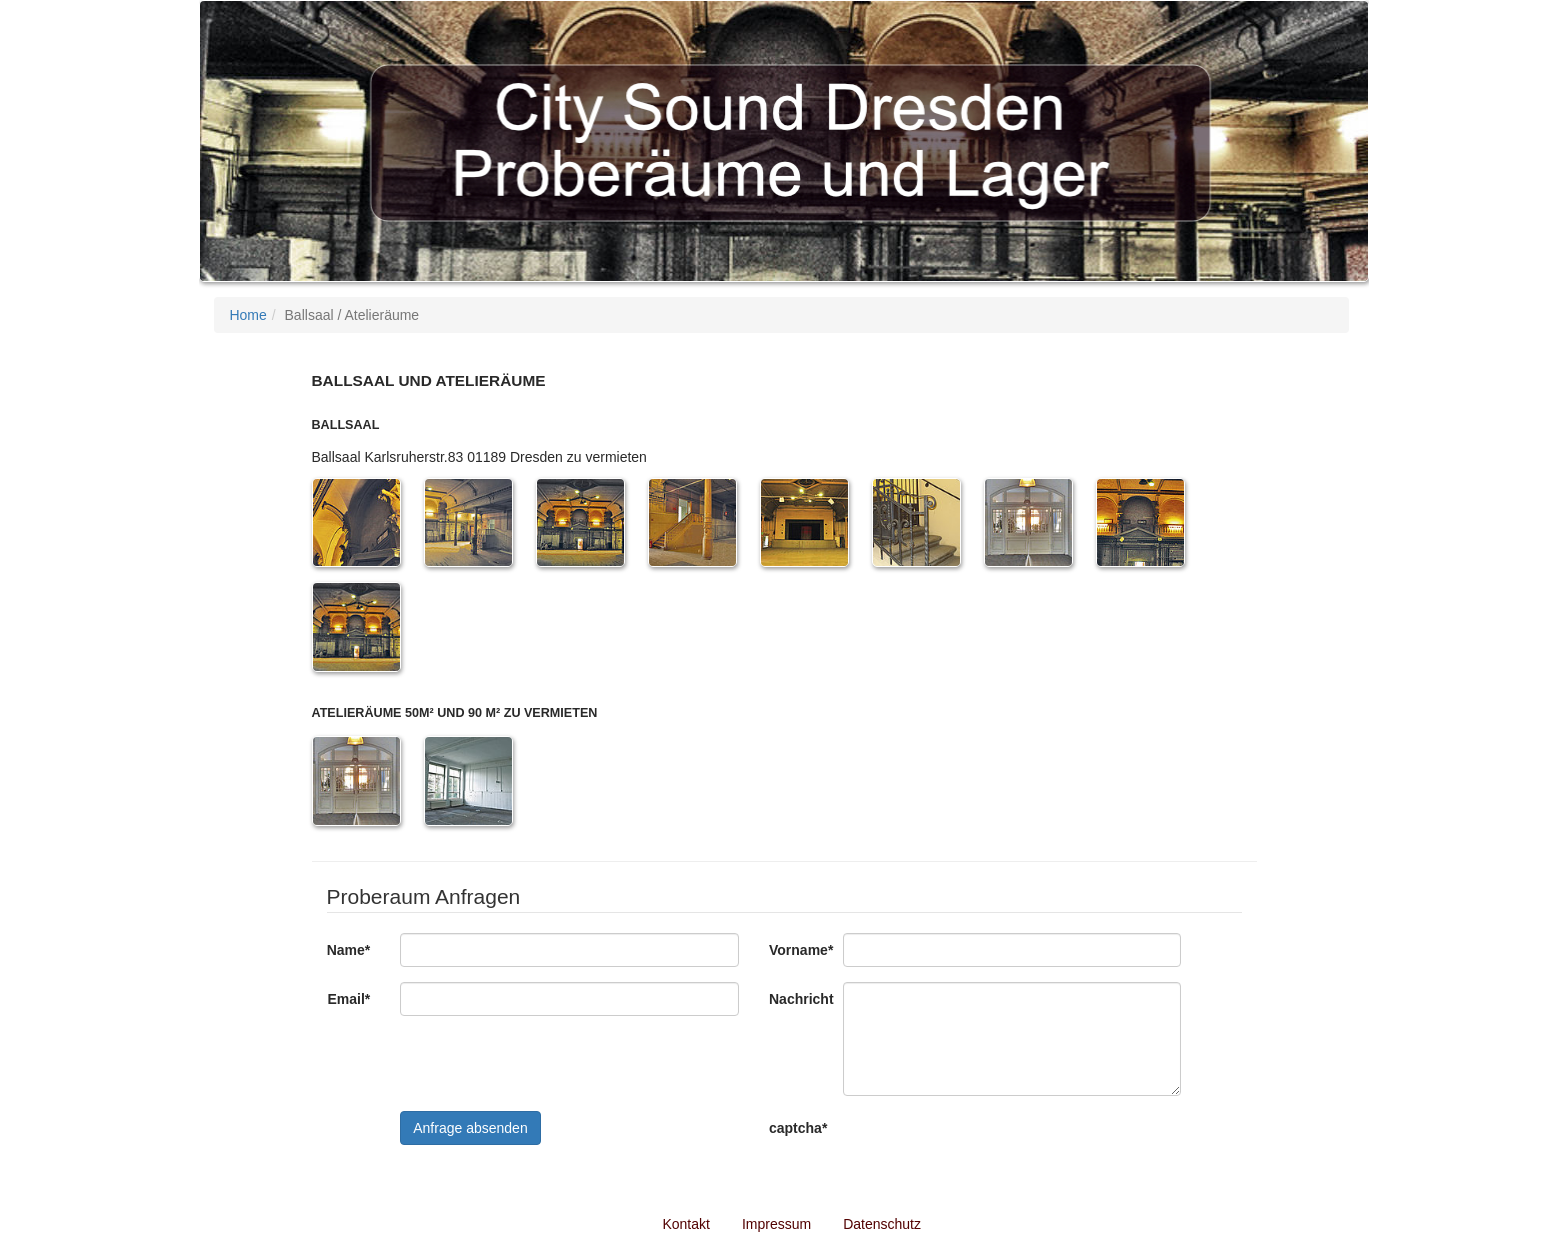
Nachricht (798, 999)
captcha (798, 1128)
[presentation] (995, 1150)
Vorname (798, 950)
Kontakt (685, 1224)
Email (348, 999)
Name (349, 950)
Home (247, 315)
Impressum (776, 1224)
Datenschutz (882, 1224)
